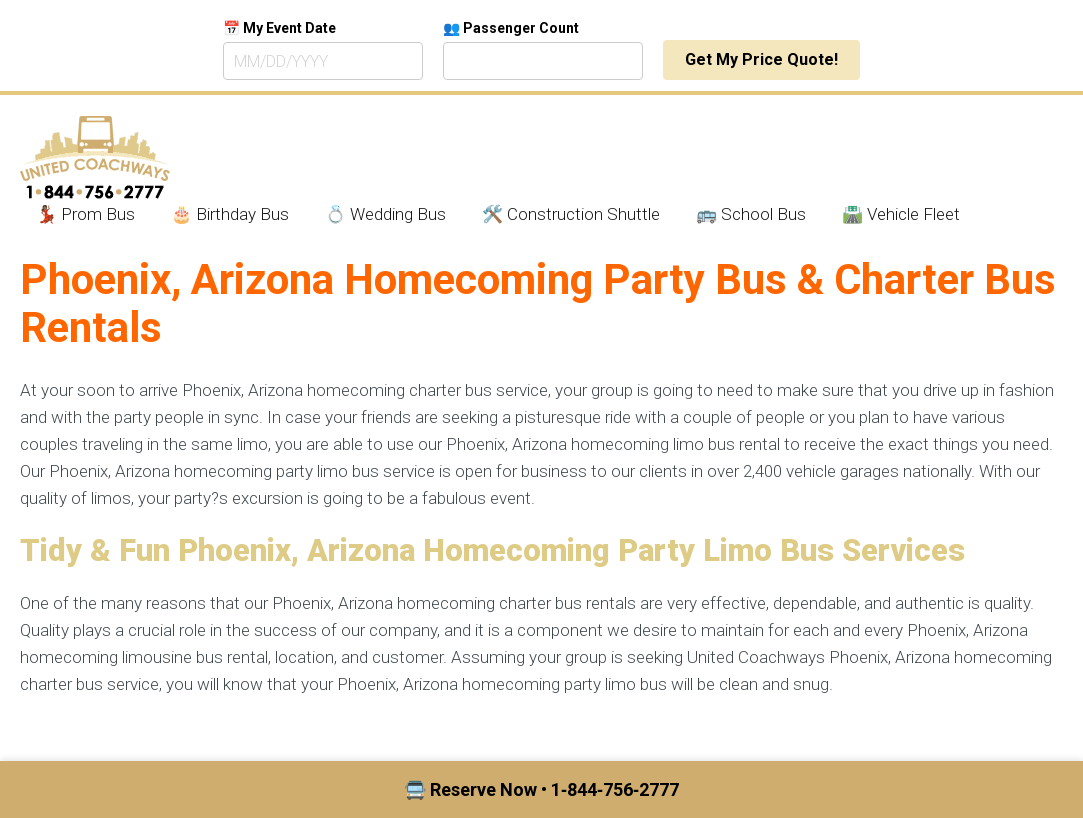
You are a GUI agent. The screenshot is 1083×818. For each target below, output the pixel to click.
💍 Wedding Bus (385, 214)
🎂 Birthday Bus (230, 214)
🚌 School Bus (751, 214)
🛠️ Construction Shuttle (571, 214)
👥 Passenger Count (511, 28)
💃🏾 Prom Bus (85, 214)
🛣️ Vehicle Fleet (901, 214)
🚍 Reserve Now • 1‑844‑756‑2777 (541, 789)
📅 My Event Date (279, 28)
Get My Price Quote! (761, 59)
